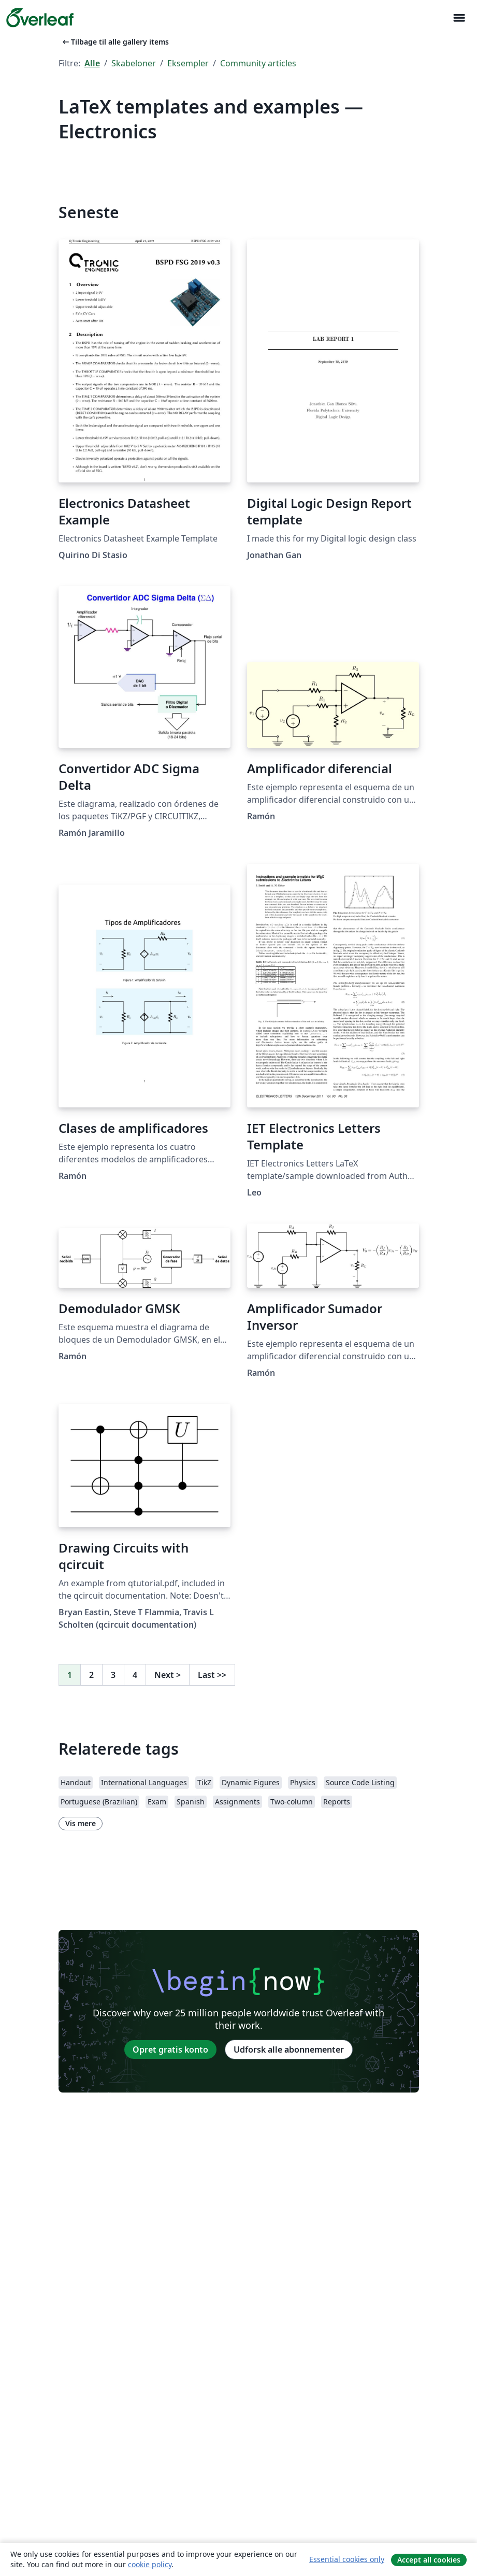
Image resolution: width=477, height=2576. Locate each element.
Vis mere (80, 1823)
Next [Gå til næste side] (167, 1675)
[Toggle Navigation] (459, 18)
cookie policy (149, 2564)
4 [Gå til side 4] (135, 1675)
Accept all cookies (428, 2560)
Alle (92, 63)
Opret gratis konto (170, 2049)
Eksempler (188, 63)
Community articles (258, 63)
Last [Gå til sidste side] (212, 1675)
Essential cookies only (346, 2559)
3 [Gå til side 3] (113, 1675)
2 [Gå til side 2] (91, 1675)
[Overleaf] (40, 17)
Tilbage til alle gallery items (115, 42)
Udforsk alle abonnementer (289, 2049)
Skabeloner (133, 63)
